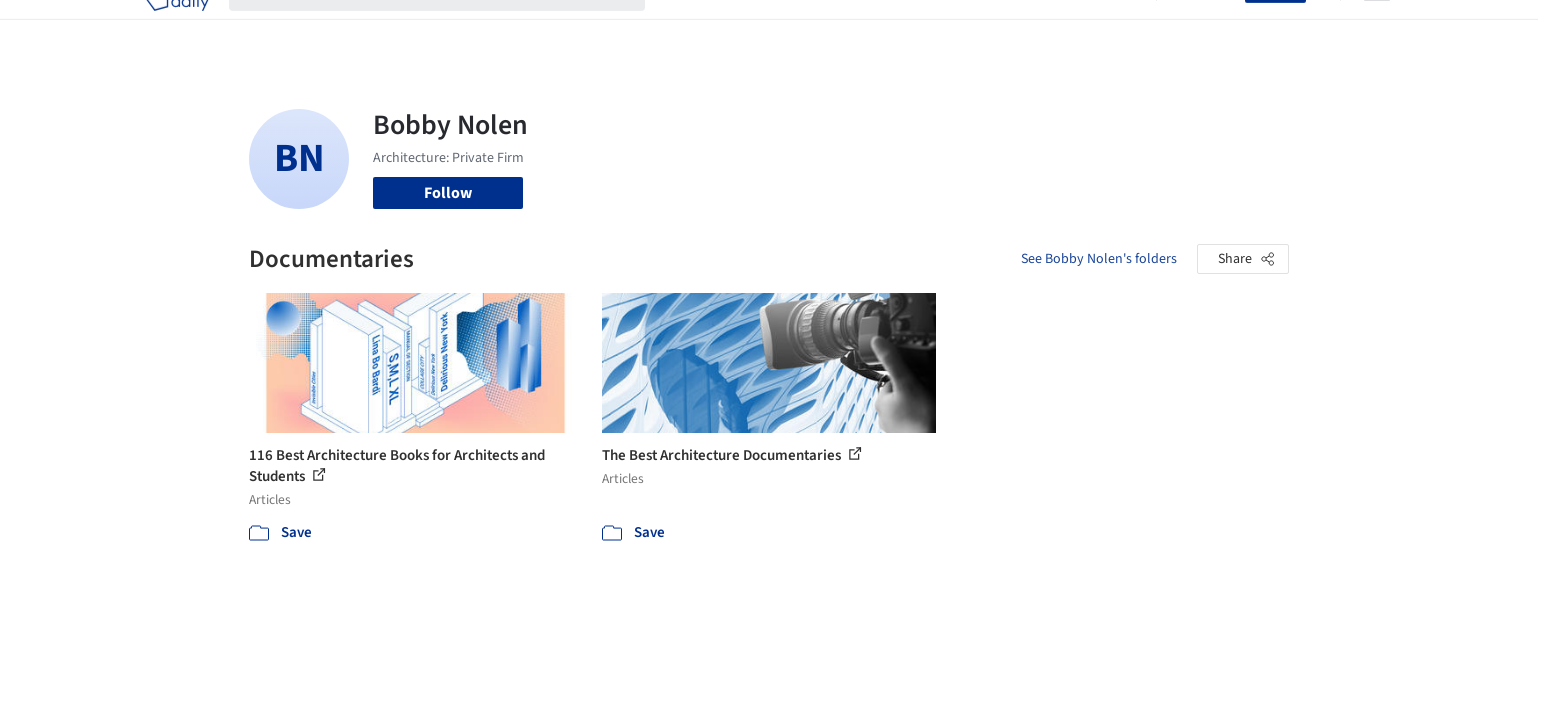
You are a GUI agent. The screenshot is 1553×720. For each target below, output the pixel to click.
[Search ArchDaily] (453, 28)
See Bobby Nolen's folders (1099, 259)
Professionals (969, 28)
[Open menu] (1377, 28)
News (1050, 28)
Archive (1110, 28)
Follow (448, 193)
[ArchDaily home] (177, 28)
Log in (1212, 28)
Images (761, 28)
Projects (693, 28)
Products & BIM (854, 28)
